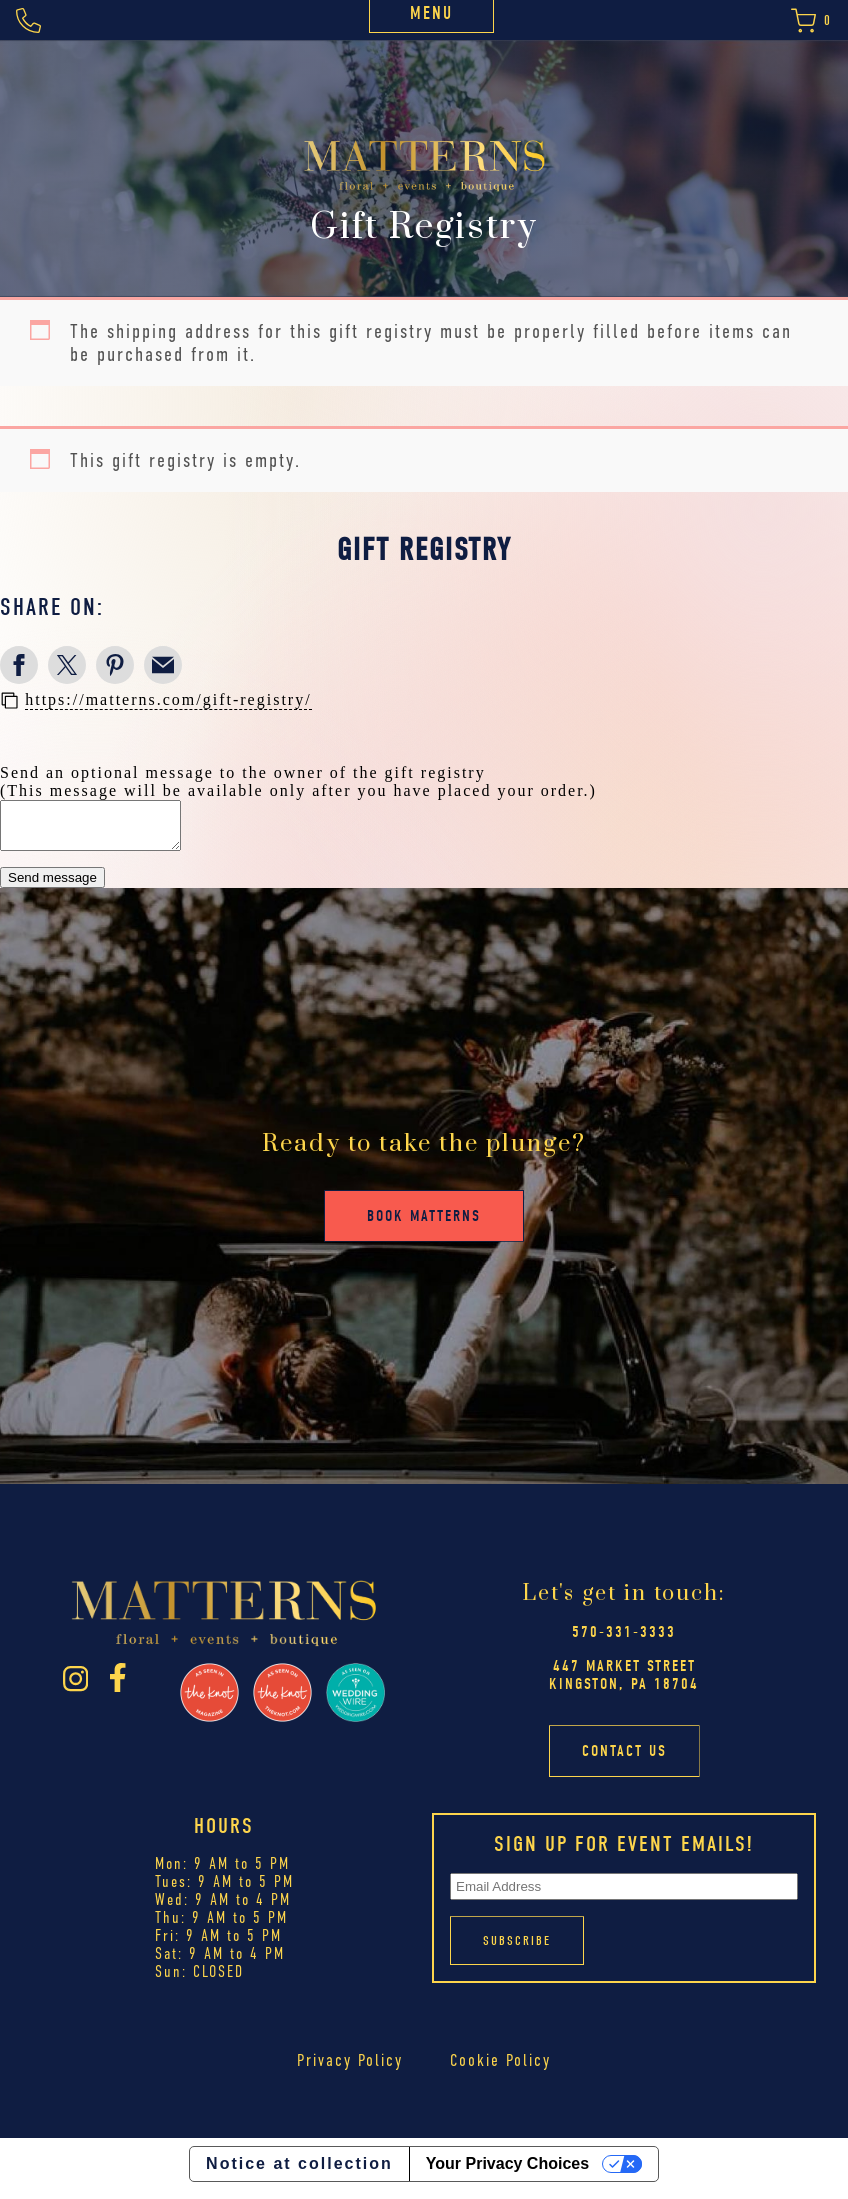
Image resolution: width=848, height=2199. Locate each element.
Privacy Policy (351, 2069)
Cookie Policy (500, 2069)
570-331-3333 (624, 1641)
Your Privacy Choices (507, 2172)
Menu (431, 13)
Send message (52, 886)
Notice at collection (299, 2172)
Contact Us (624, 1760)
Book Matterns (424, 1225)
